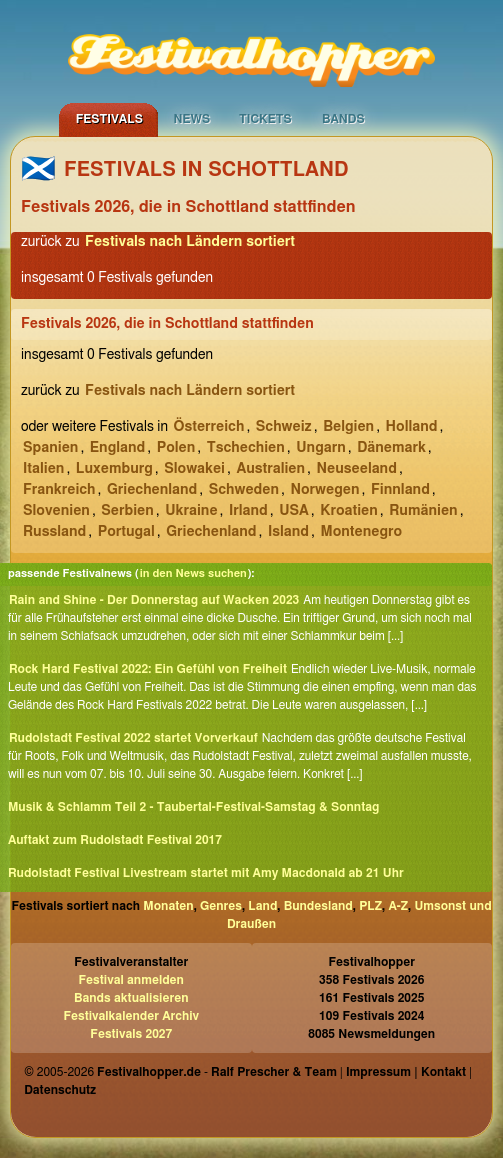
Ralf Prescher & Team (274, 1072)
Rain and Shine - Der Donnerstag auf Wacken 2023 (154, 600)
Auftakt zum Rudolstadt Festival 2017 (115, 840)
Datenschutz (60, 1090)
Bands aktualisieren (131, 998)
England (117, 448)
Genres (221, 906)
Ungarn (320, 448)
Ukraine (191, 511)
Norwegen (324, 490)
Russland (54, 532)
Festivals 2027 (131, 1034)
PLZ (370, 906)
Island (288, 532)
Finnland (400, 490)
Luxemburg (114, 469)
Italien (43, 469)
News (191, 119)
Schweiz (284, 427)
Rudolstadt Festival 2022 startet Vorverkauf (133, 738)
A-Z (398, 906)
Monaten (168, 906)
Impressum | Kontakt (406, 1072)
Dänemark (391, 448)
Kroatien (349, 511)
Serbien (127, 511)
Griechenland (152, 490)
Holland (412, 427)
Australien (270, 469)
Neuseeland (357, 469)
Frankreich (59, 490)
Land (262, 906)
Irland (248, 511)
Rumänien (423, 511)
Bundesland (318, 906)
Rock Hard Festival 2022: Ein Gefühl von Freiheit (148, 669)
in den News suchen (193, 573)
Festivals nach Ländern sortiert (190, 242)
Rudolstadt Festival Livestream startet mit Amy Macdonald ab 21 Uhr (206, 873)
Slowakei (194, 469)
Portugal (126, 532)
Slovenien (56, 511)
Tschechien (246, 448)
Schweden (244, 490)
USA (294, 511)
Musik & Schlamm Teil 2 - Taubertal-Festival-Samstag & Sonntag (194, 807)
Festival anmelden (131, 980)
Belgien (348, 427)
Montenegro (361, 532)
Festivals (109, 119)
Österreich (208, 427)
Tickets (265, 119)
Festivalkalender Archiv (131, 1016)
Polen (176, 448)
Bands (343, 119)
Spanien (50, 448)
